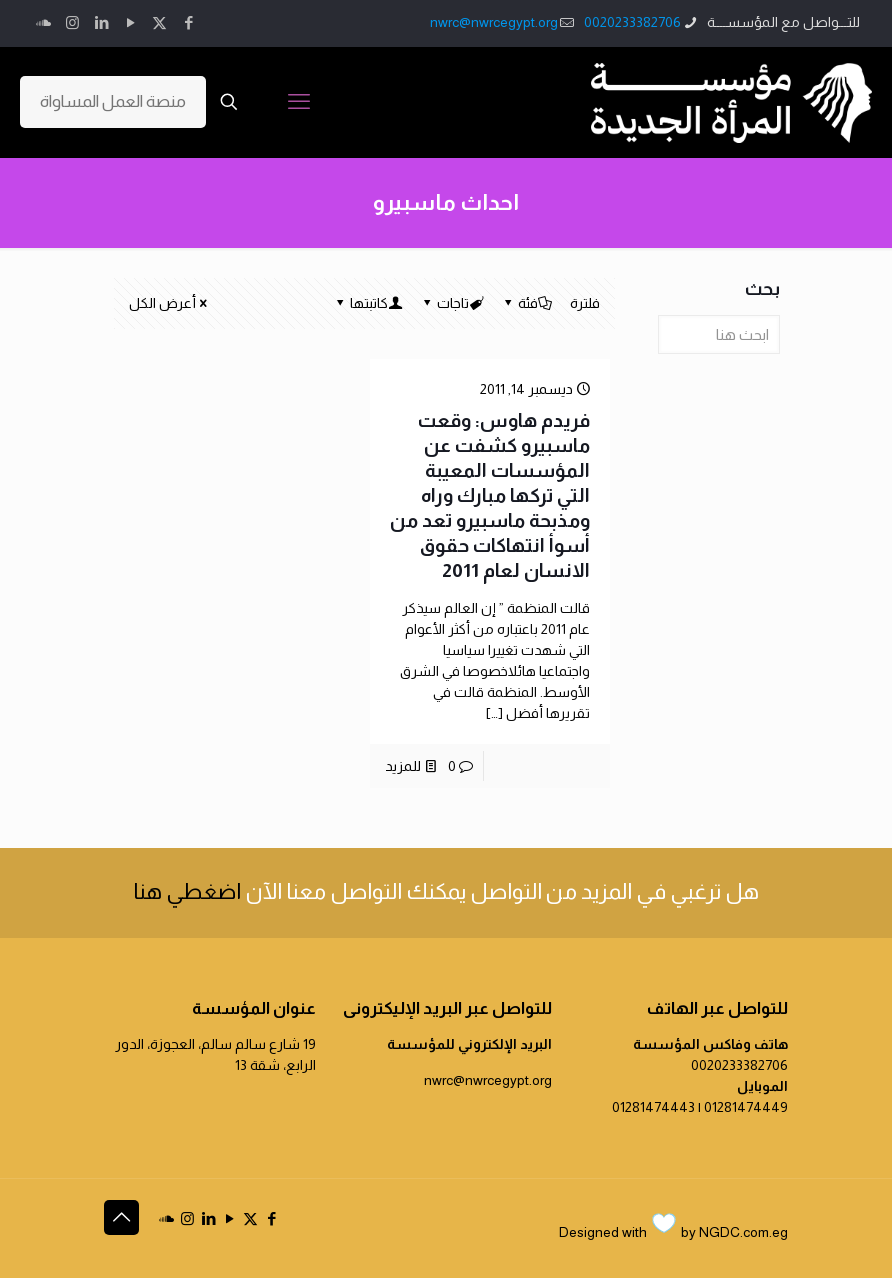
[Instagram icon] (72, 22)
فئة (526, 303)
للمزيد (403, 766)
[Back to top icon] (121, 1217)
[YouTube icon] (130, 22)
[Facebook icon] (188, 22)
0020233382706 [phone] (632, 22)
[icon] (43, 22)
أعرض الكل (169, 303)
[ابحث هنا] (719, 334)
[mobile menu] (299, 102)
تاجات (451, 303)
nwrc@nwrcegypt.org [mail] (494, 22)
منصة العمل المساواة (113, 101)
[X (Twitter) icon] (159, 22)
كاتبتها (367, 303)
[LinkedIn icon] (101, 22)
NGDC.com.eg (743, 1232)
